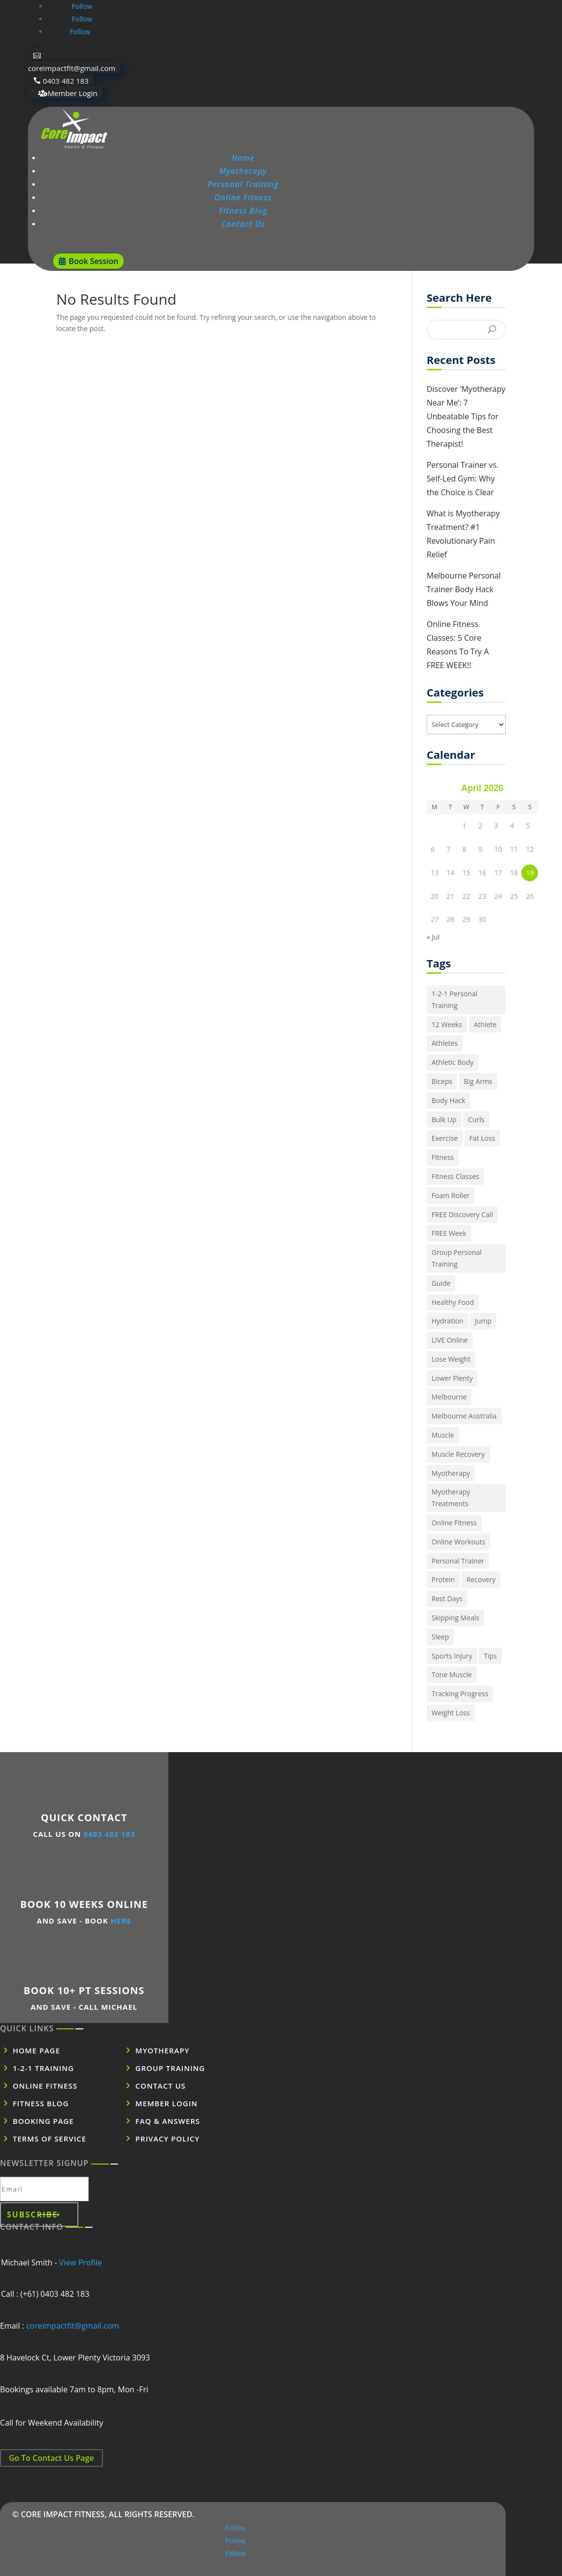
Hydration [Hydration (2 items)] (448, 1320)
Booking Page (43, 2121)
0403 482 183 (66, 80)
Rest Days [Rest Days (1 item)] (447, 1598)
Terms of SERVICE (49, 2138)
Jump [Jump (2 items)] (483, 1320)
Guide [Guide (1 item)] (441, 1283)
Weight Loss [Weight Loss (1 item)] (451, 1712)
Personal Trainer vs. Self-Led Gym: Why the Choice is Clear (463, 478)
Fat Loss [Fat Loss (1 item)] (482, 1138)
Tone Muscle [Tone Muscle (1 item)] (452, 1674)
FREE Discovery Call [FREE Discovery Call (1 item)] (462, 1214)
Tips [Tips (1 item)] (490, 1656)
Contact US (160, 2086)
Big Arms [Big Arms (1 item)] (478, 1081)
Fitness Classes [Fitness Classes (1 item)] (455, 1176)
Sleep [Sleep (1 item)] (440, 1636)
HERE (121, 1921)
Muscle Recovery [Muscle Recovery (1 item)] (458, 1454)
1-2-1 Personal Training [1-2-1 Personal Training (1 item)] (455, 999)
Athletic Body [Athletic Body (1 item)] (453, 1062)
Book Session (93, 261)
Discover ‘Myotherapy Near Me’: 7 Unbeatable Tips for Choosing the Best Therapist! (466, 416)
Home (243, 157)
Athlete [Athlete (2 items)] (485, 1024)
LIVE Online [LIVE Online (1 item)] (450, 1340)
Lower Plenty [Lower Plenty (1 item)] (452, 1378)
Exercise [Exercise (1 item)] (445, 1138)
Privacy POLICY (167, 2138)
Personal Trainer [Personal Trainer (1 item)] (458, 1560)
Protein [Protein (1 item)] (443, 1579)
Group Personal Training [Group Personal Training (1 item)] (457, 1258)
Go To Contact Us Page (51, 2458)
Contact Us (243, 223)
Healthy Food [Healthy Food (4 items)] (453, 1302)
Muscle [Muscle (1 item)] (443, 1435)
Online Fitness (243, 197)
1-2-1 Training (43, 2068)
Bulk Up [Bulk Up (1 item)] (444, 1119)
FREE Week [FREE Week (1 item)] (449, 1233)
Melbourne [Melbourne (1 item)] (449, 1396)
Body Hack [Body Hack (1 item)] (448, 1100)
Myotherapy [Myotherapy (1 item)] (451, 1473)
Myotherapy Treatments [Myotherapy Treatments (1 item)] (451, 1497)
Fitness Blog (243, 210)
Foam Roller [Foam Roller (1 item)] (451, 1195)
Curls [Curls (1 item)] (476, 1119)
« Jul (433, 936)
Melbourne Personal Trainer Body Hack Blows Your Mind (464, 589)
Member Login (72, 93)
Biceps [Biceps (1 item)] (442, 1081)
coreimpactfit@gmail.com (71, 68)
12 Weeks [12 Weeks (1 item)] (447, 1024)
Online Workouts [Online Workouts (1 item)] (459, 1541)
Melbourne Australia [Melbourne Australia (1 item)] (464, 1415)
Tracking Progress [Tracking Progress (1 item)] (460, 1693)
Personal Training (242, 184)
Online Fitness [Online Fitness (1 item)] (454, 1522)
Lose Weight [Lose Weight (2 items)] (451, 1359)
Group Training (170, 2068)
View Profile (80, 2262)
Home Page (36, 2050)
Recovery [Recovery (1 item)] (480, 1579)
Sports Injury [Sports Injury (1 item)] (452, 1656)
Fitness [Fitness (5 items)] (443, 1157)
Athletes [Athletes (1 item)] (445, 1043)
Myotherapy (243, 171)
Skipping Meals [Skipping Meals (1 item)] (456, 1617)
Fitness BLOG (41, 2103)
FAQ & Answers (167, 2121)
